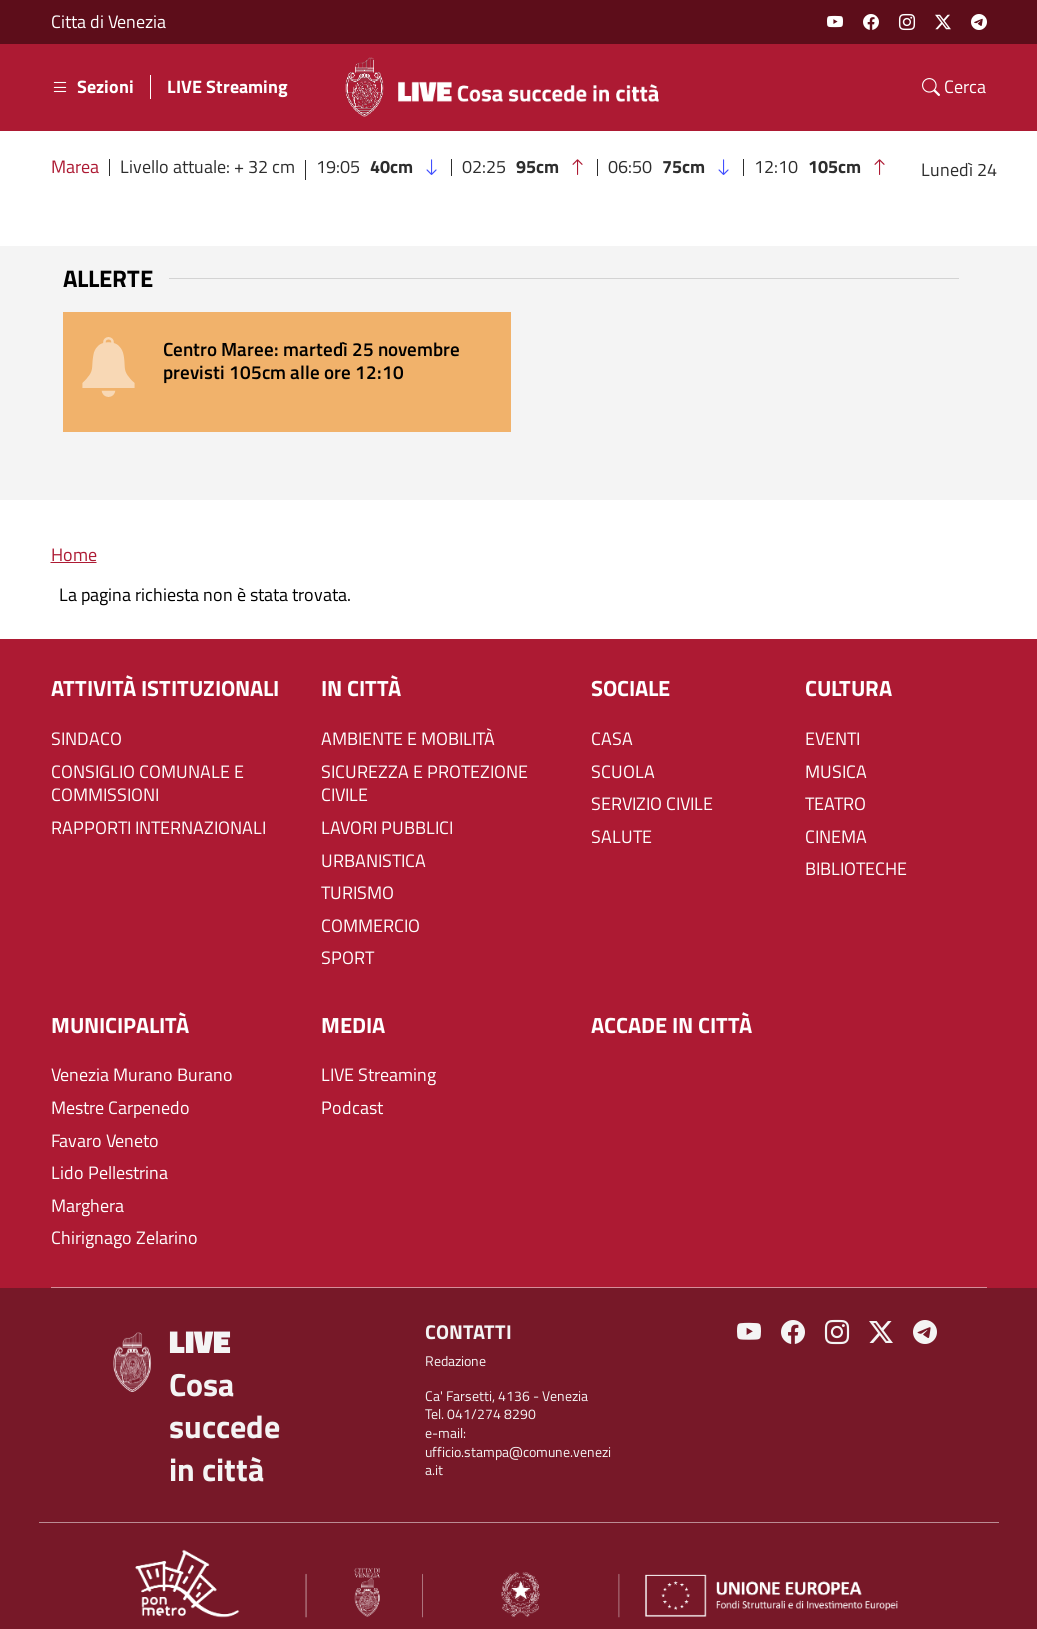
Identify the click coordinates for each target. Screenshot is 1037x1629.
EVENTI (832, 716)
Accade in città (671, 1002)
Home (74, 531)
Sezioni (92, 87)
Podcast (352, 1085)
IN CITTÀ (361, 665)
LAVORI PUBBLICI (387, 805)
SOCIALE (630, 665)
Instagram (907, 22)
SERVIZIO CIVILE (652, 781)
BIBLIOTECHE (856, 846)
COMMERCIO (370, 903)
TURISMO (357, 870)
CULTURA (848, 665)
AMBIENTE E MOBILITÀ (408, 716)
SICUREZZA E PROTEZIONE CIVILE (424, 761)
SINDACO (86, 716)
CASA (612, 716)
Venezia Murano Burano (142, 1053)
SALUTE (621, 814)
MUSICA (836, 749)
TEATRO (835, 781)
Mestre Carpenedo (120, 1085)
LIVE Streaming (227, 87)
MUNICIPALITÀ (120, 1002)
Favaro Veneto (105, 1118)
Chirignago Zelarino (124, 1215)
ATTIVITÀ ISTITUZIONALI (165, 665)
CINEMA (836, 814)
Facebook (871, 22)
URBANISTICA (373, 838)
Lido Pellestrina (109, 1150)
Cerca (954, 87)
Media (353, 1002)
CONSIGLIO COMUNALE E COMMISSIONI (147, 761)
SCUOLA (623, 749)
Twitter (943, 22)
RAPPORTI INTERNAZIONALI (158, 805)
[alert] (519, 360)
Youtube (835, 22)
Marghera (87, 1183)
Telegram (979, 22)
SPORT (347, 935)
